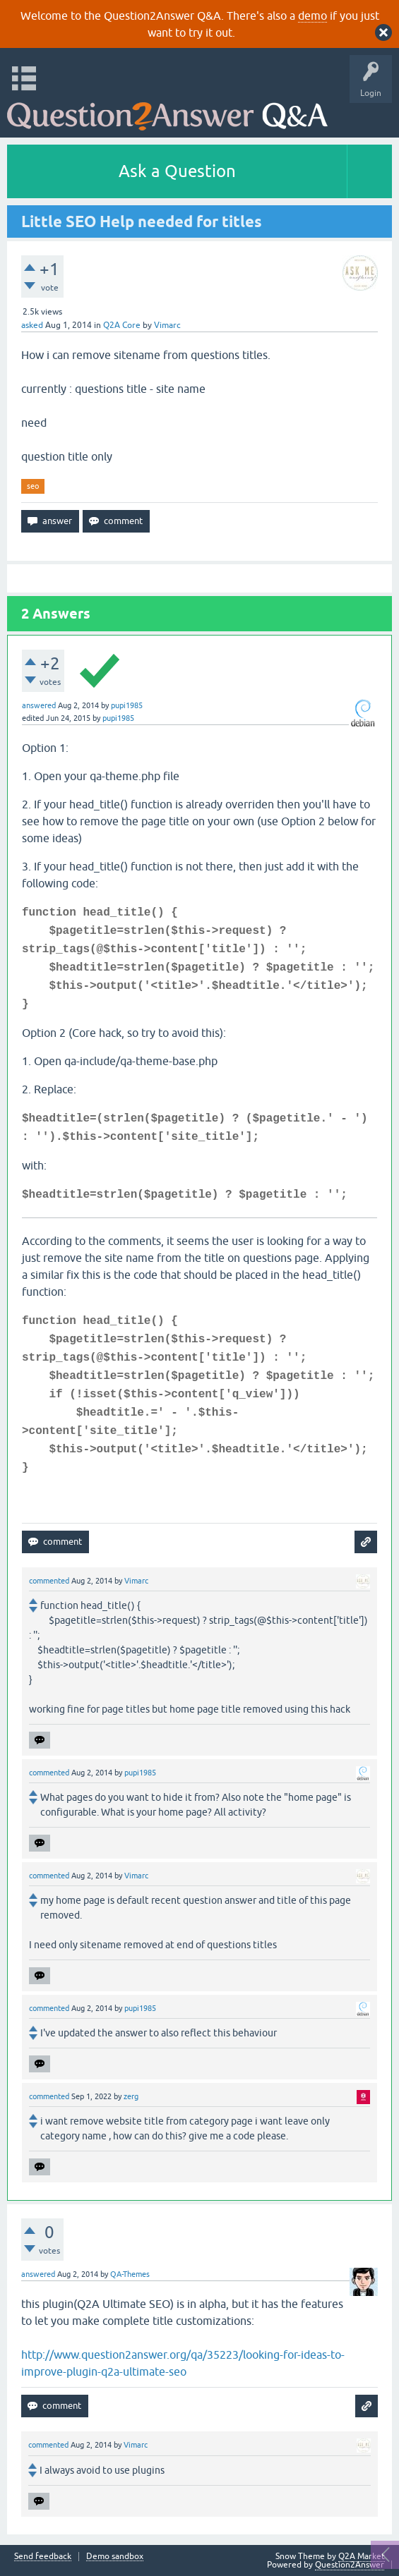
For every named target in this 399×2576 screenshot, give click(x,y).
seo (33, 486)
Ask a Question (177, 171)
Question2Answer (349, 2565)
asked (32, 325)
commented (49, 1580)
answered (39, 705)
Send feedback (42, 2556)
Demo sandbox (114, 2556)
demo (312, 15)
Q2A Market (361, 2556)
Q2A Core (122, 325)
